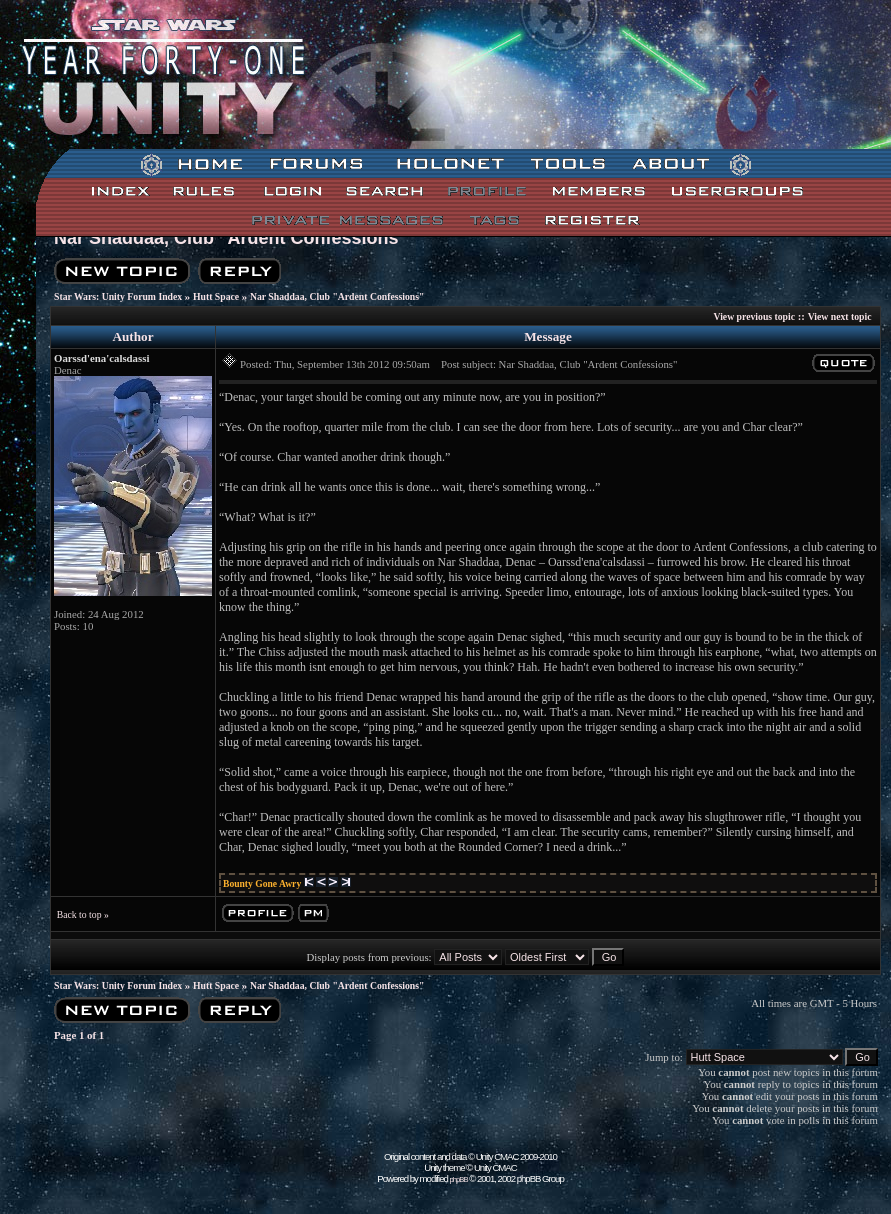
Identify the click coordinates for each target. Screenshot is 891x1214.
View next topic (840, 316)
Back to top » (83, 914)
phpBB (459, 1179)
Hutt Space (216, 296)
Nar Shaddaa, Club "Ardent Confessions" (230, 238)
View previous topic (755, 316)
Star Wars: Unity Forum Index (118, 296)
